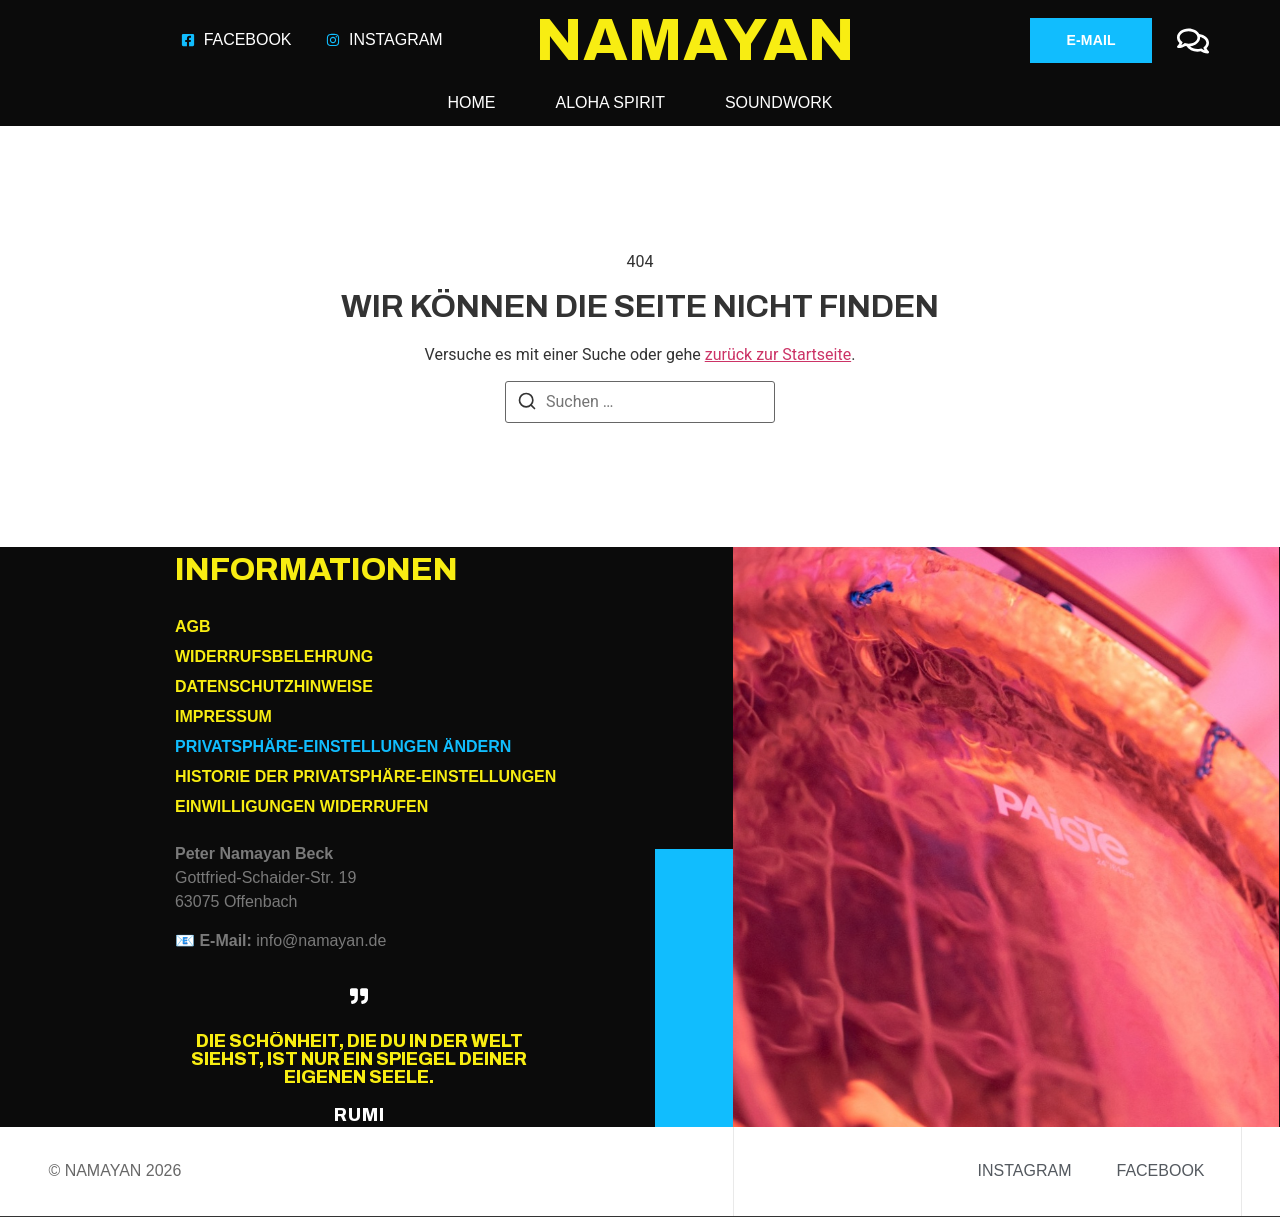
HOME (472, 102)
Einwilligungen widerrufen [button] (301, 806)
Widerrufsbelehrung (274, 656)
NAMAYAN (695, 40)
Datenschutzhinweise (274, 686)
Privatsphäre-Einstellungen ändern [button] (343, 746)
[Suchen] (527, 404)
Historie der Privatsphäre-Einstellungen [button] (365, 776)
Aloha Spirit (610, 102)
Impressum (223, 716)
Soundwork (779, 102)
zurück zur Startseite (778, 354)
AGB (193, 626)
